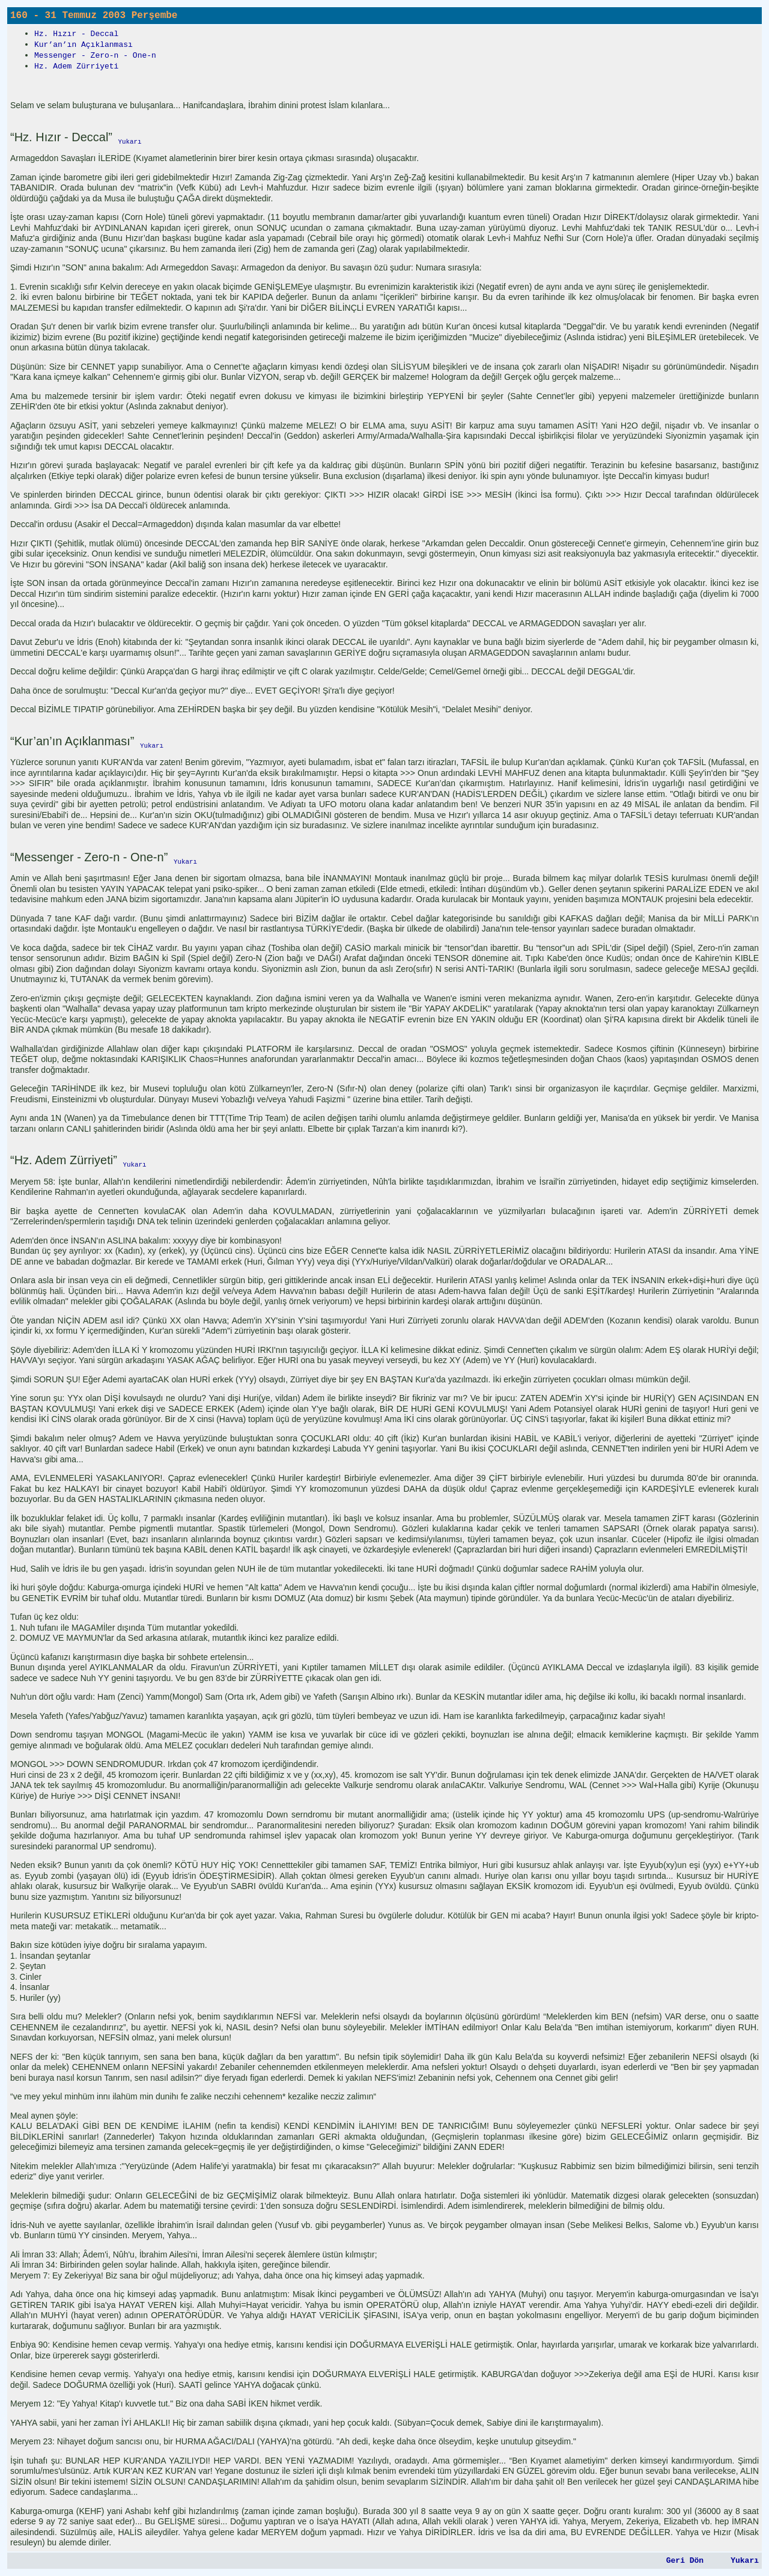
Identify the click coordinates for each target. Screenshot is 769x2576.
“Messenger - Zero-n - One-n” (89, 857)
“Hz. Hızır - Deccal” (61, 137)
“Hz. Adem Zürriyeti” (63, 1160)
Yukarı (745, 2560)
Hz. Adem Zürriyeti (76, 66)
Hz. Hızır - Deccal (76, 33)
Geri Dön (685, 2560)
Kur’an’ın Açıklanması (83, 44)
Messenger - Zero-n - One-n (95, 55)
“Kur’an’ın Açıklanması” (72, 741)
